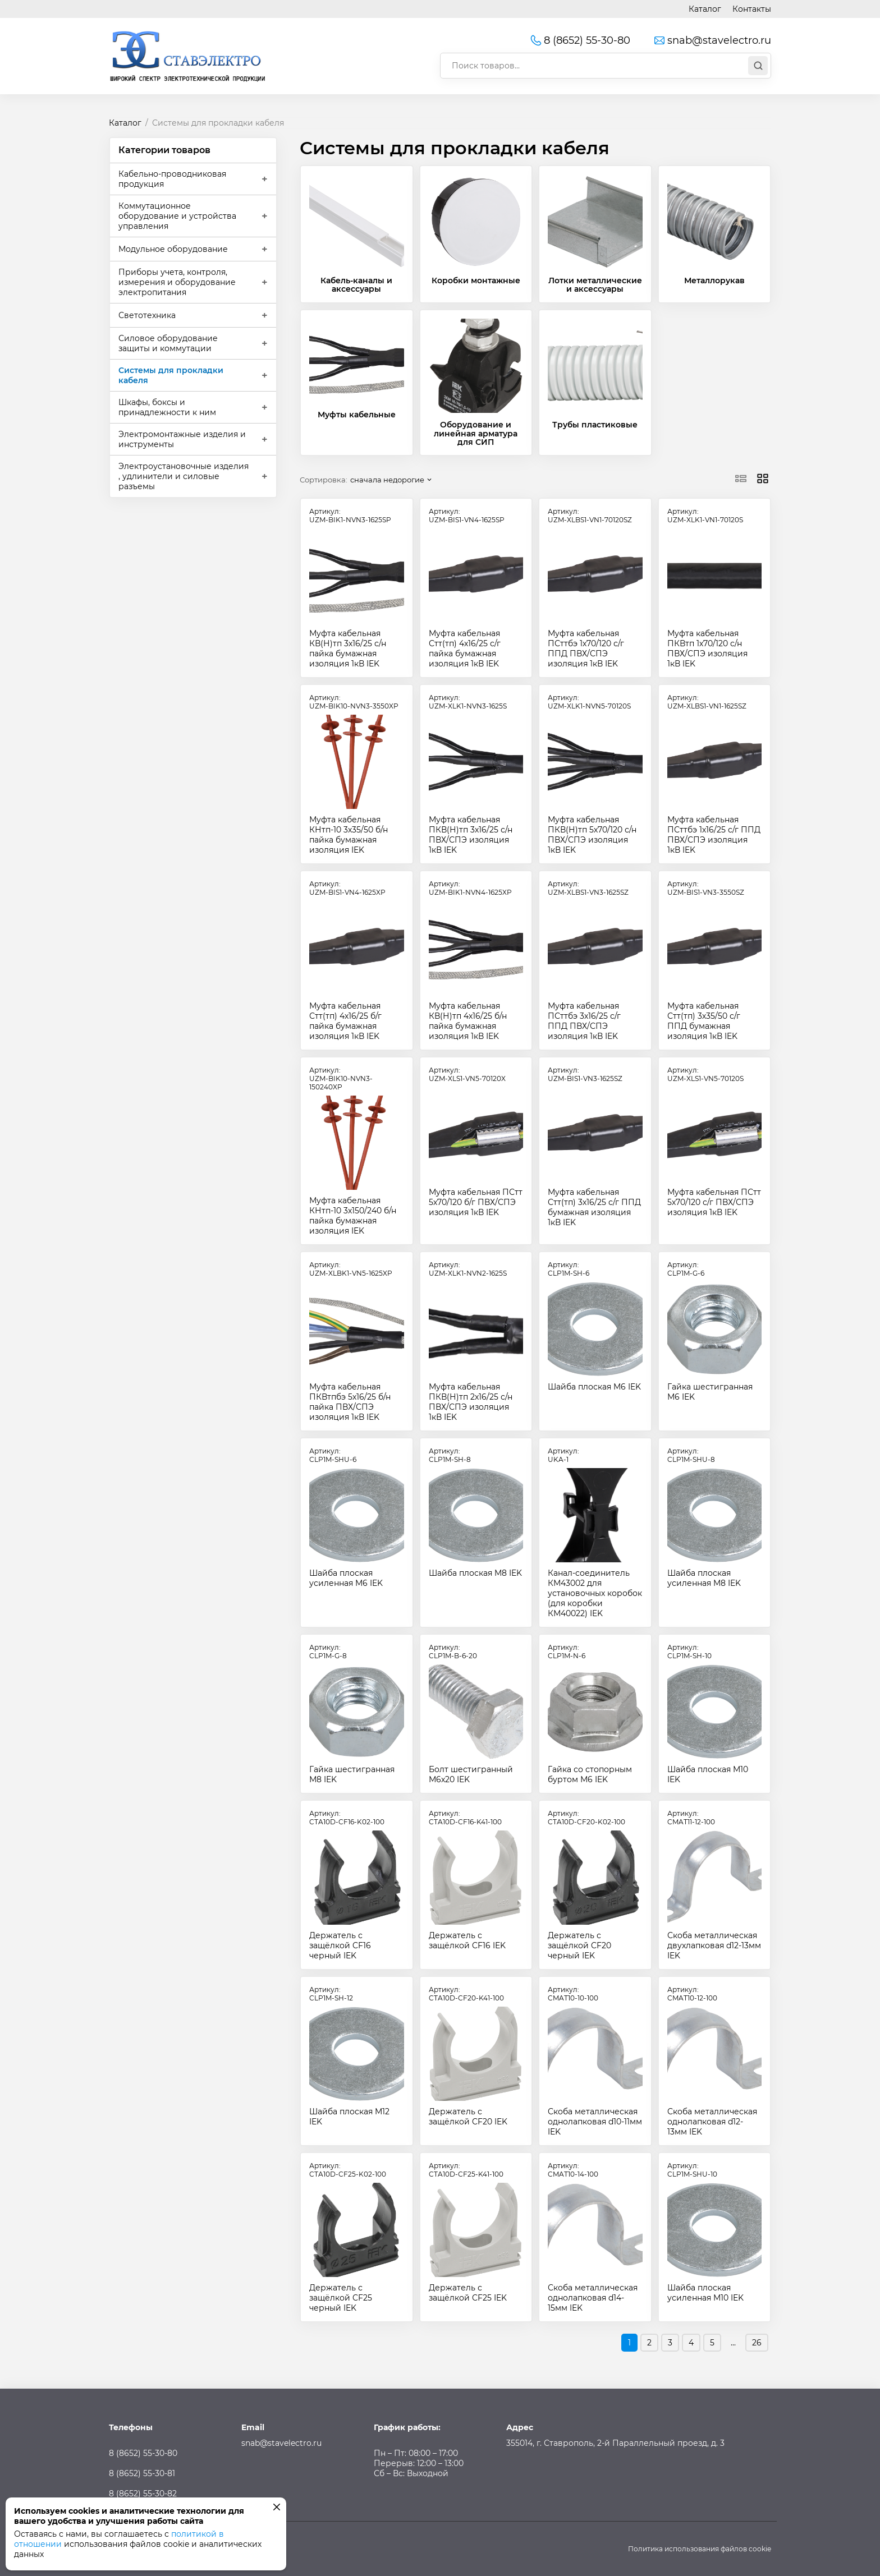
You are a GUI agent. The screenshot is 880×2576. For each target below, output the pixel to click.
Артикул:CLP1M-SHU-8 (691, 1455)
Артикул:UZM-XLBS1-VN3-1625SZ (588, 888)
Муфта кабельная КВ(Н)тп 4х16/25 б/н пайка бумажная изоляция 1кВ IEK (468, 1021)
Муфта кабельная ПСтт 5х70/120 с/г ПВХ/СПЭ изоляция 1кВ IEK (714, 1202)
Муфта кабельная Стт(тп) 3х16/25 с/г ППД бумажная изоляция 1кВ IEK (594, 1207)
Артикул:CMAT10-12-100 (692, 1993)
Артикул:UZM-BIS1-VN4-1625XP (347, 888)
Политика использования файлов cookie (699, 2549)
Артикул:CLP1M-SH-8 (450, 1455)
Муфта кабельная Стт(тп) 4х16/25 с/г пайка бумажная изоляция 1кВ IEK (465, 648)
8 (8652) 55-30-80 (579, 40)
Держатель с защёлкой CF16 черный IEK (340, 1945)
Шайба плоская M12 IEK (349, 2116)
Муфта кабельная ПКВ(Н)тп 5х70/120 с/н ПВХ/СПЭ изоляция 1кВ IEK (592, 835)
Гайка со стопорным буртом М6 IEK (590, 1774)
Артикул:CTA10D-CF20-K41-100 (466, 1993)
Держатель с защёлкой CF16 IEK (467, 1940)
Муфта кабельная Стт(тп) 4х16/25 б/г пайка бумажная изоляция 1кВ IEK (345, 1021)
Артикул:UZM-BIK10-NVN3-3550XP (353, 701)
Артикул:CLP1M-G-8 (328, 1651)
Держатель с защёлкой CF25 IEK (468, 2293)
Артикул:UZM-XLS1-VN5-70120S (705, 1074)
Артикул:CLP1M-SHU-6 (332, 1455)
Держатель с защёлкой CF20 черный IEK (579, 1945)
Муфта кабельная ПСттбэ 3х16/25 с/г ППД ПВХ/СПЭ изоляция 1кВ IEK (584, 1021)
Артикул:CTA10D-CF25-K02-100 (347, 2169)
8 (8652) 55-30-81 (142, 2473)
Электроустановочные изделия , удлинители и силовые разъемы (183, 476)
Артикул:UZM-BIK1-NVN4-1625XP (470, 888)
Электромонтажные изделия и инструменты (182, 439)
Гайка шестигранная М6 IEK (710, 1392)
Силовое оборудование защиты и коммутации (168, 343)
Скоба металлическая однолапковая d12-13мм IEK (712, 2121)
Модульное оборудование (173, 249)
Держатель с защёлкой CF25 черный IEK (340, 2298)
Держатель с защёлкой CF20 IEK (468, 2116)
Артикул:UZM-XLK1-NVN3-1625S (468, 701)
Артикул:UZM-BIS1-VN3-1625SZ (585, 1074)
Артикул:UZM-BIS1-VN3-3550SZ (705, 888)
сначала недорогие (387, 479)
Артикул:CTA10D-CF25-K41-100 (466, 2169)
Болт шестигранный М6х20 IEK (471, 1774)
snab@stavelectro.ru (712, 40)
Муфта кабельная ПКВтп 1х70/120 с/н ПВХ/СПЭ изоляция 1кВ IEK (707, 648)
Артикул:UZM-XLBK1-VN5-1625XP (350, 1269)
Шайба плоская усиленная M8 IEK (704, 1578)
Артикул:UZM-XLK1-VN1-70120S (705, 515)
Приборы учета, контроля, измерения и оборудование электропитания (177, 282)
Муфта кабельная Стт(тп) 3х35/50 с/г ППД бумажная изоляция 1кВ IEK (703, 1021)
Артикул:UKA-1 (563, 1455)
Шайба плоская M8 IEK (475, 1573)
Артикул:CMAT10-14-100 (573, 2169)
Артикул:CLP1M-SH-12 (331, 1993)
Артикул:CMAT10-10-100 (573, 1993)
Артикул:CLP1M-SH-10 (689, 1651)
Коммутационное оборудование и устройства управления (177, 216)
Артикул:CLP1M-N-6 (566, 1651)
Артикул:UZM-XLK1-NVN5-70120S (589, 701)
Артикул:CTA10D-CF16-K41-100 (465, 1817)
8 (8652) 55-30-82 (143, 2493)
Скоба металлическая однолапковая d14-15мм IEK (593, 2298)
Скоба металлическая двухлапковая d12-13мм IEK (714, 1945)
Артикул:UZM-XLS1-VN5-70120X (467, 1074)
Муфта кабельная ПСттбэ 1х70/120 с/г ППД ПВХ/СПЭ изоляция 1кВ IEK (586, 648)
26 (757, 2343)
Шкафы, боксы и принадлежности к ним (167, 407)
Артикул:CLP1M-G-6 (685, 1269)
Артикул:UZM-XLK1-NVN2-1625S (468, 1269)
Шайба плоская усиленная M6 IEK (346, 1578)
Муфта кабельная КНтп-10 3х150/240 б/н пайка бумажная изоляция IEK (352, 1215)
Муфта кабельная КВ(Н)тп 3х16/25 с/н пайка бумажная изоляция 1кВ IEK (347, 648)
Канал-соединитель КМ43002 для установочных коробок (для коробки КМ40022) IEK (595, 1593)
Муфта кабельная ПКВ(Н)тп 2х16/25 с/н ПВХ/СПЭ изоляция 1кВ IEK (470, 1402)
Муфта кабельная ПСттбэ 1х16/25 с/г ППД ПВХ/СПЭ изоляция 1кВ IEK (713, 835)
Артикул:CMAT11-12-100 (691, 1817)
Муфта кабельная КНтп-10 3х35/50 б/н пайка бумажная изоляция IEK (348, 835)
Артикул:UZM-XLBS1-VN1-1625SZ (706, 701)
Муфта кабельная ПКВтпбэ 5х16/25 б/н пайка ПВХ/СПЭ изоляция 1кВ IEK (350, 1402)
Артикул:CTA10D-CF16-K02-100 (346, 1817)
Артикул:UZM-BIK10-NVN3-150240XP (341, 1078)
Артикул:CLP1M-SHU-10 (692, 2169)
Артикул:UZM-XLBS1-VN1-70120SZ (590, 515)
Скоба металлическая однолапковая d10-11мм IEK (595, 2121)
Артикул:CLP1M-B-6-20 (453, 1651)
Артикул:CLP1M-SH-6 (568, 1269)
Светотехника (147, 315)
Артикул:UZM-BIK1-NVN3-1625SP (350, 515)
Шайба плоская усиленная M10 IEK (705, 2293)
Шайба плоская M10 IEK (707, 1774)
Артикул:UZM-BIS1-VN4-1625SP (467, 515)
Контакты (751, 9)
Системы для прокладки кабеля (170, 375)
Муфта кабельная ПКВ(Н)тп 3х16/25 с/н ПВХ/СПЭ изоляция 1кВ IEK (470, 835)
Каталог (705, 9)
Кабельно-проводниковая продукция (172, 179)
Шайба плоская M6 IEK (594, 1387)
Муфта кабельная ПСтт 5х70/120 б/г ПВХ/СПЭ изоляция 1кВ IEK (475, 1202)
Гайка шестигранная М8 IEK (352, 1774)
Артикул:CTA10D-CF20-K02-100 (586, 1817)
